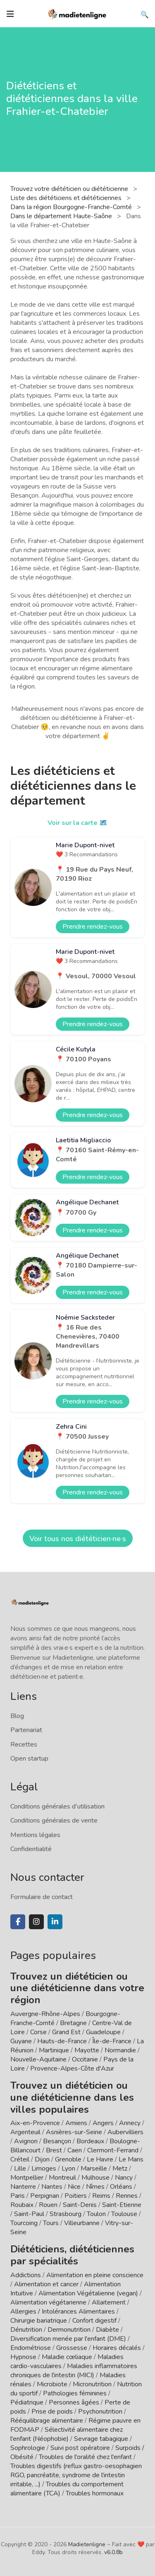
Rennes (127, 2195)
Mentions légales (35, 1835)
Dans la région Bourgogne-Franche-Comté (72, 207)
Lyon (68, 2168)
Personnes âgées (74, 2402)
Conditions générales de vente (54, 1820)
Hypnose (23, 2357)
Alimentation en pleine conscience (94, 2275)
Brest (54, 2150)
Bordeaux (90, 2141)
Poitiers (75, 2195)
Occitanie (85, 2059)
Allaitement (109, 2302)
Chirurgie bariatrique (38, 2320)
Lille (20, 2168)
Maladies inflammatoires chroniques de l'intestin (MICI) (73, 2371)
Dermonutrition (70, 2329)
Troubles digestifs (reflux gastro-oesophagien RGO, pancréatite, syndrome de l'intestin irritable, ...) (76, 2475)
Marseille (94, 2168)
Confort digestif (94, 2320)
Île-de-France (111, 2041)
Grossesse (71, 2347)
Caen (74, 2150)
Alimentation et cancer (46, 2284)
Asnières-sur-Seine (74, 2132)
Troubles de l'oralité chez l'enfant (85, 2457)
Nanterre (23, 2186)
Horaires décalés (117, 2347)
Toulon (96, 2214)
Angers (103, 2123)
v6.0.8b (113, 2552)
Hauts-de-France (62, 2041)
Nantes (51, 2186)
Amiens (76, 2123)
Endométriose (30, 2347)
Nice (74, 2186)
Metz (119, 2168)
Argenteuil (25, 2132)
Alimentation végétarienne (48, 2302)
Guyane (21, 2041)
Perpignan (44, 2195)
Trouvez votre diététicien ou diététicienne (70, 188)
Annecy (130, 2123)
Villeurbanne (82, 2223)
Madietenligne (86, 2544)
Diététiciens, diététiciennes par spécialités (72, 2255)
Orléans (121, 2186)
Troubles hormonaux (95, 2493)
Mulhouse (95, 2177)
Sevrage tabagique (101, 2438)
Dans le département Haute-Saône (62, 216)
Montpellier (26, 2177)
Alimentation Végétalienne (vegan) (88, 2293)
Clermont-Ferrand (112, 2150)
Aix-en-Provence (35, 2123)
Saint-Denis (80, 2204)
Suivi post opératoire (80, 2447)
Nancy (124, 2177)
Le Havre (100, 2159)
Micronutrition (92, 2384)
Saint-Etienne (121, 2204)
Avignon (26, 2141)
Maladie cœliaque (67, 2357)
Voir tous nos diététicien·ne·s (77, 1539)
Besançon (57, 2141)
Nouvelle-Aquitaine (38, 2059)
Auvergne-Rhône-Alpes (45, 2013)
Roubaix (21, 2204)
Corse (38, 2032)
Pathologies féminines (75, 2393)
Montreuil (62, 2177)
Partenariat (26, 1730)
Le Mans (131, 2159)
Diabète (107, 2329)
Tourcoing (24, 2223)
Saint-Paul (29, 2214)
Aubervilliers (125, 2132)
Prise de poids (52, 2411)
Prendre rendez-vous (92, 926)
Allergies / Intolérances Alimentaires (62, 2311)
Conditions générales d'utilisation (57, 1806)
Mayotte (86, 2050)
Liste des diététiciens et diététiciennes (66, 198)
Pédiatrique (26, 2402)
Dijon (42, 2159)
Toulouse (124, 2214)
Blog (17, 1716)
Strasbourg (65, 2214)
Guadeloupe (103, 2032)
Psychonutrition (100, 2411)
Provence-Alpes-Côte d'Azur (72, 2068)
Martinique (54, 2050)
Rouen (48, 2204)
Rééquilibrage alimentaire (46, 2420)
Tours (51, 2223)
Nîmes (95, 2186)
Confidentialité (31, 1849)
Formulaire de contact (41, 1897)
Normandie (120, 2050)
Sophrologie (27, 2447)
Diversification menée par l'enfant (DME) (69, 2338)
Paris (17, 2195)
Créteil (19, 2159)
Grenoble (68, 2159)
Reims (101, 2195)
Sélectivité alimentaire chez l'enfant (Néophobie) (66, 2434)
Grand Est (66, 2032)
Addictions (25, 2275)
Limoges (43, 2168)
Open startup (29, 1758)
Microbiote (53, 2384)
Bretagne (73, 2023)
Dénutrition (26, 2329)
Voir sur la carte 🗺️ (77, 822)
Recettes (23, 1744)
